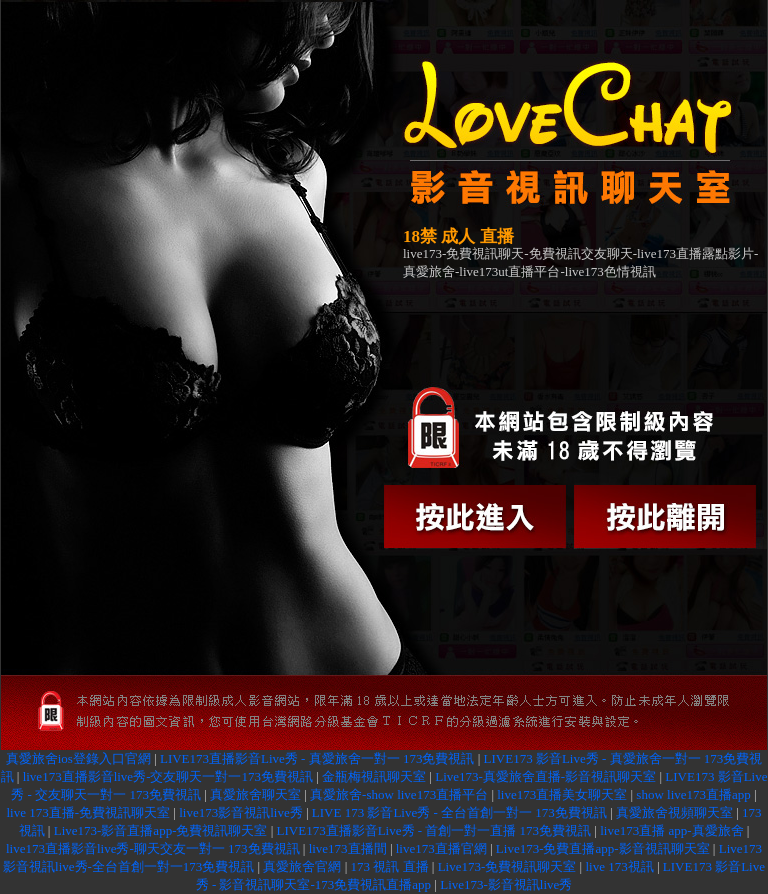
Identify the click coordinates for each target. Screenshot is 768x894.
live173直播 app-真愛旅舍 (671, 830)
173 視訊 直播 (390, 866)
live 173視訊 (619, 866)
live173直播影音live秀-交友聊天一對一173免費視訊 (168, 776)
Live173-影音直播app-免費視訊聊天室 (161, 830)
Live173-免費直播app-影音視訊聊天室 (603, 848)
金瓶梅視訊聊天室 (374, 776)
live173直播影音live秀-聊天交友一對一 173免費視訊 (153, 848)
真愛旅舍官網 (302, 866)
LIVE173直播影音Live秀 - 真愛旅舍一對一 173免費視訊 (317, 758)
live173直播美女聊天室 (562, 794)
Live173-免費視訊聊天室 (507, 866)
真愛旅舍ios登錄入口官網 (78, 758)
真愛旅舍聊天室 (255, 794)
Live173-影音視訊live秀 (506, 884)
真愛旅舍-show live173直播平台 (399, 794)
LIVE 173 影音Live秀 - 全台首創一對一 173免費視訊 (459, 812)
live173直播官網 (441, 848)
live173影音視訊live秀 (241, 812)
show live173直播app (693, 794)
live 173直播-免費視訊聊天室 (88, 812)
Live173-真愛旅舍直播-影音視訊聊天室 (545, 776)
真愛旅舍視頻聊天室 (674, 812)
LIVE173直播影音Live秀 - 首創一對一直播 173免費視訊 (434, 830)
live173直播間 (348, 848)
